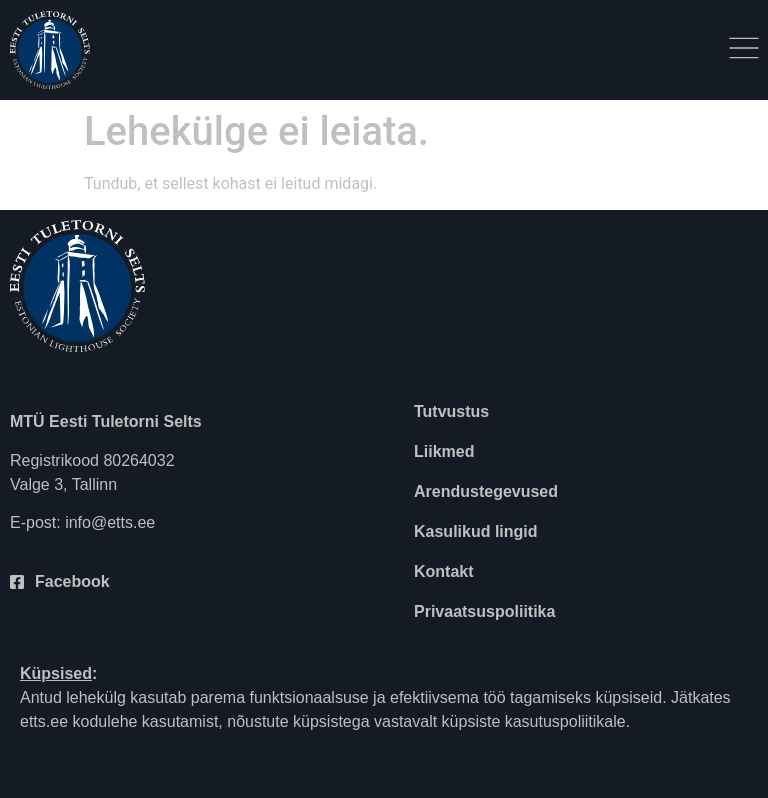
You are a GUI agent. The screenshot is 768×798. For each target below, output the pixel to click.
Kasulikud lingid (476, 531)
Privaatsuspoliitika (484, 611)
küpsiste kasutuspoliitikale (534, 721)
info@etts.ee (110, 522)
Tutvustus (451, 411)
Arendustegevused (486, 491)
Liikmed (444, 451)
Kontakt (444, 571)
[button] (744, 50)
